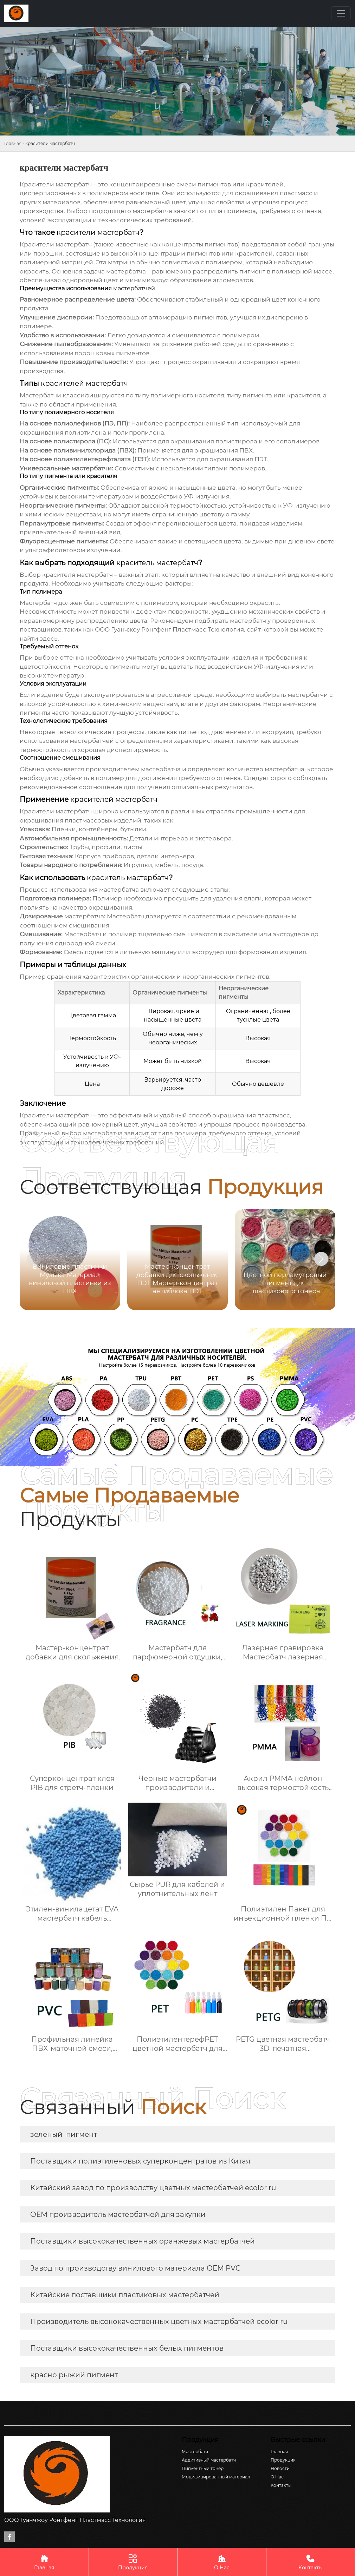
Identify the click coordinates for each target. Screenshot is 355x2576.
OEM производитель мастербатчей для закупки (118, 2214)
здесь (49, 638)
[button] (321, 1259)
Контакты (310, 2561)
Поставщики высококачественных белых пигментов (127, 2348)
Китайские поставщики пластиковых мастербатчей (124, 2295)
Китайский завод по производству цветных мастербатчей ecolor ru (153, 2188)
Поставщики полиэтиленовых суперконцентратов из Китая (140, 2161)
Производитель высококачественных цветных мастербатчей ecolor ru (159, 2321)
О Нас (222, 2561)
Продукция (133, 2561)
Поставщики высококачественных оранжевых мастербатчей (142, 2241)
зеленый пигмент (63, 2134)
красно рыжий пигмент (74, 2375)
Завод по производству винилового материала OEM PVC (135, 2268)
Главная (12, 143)
